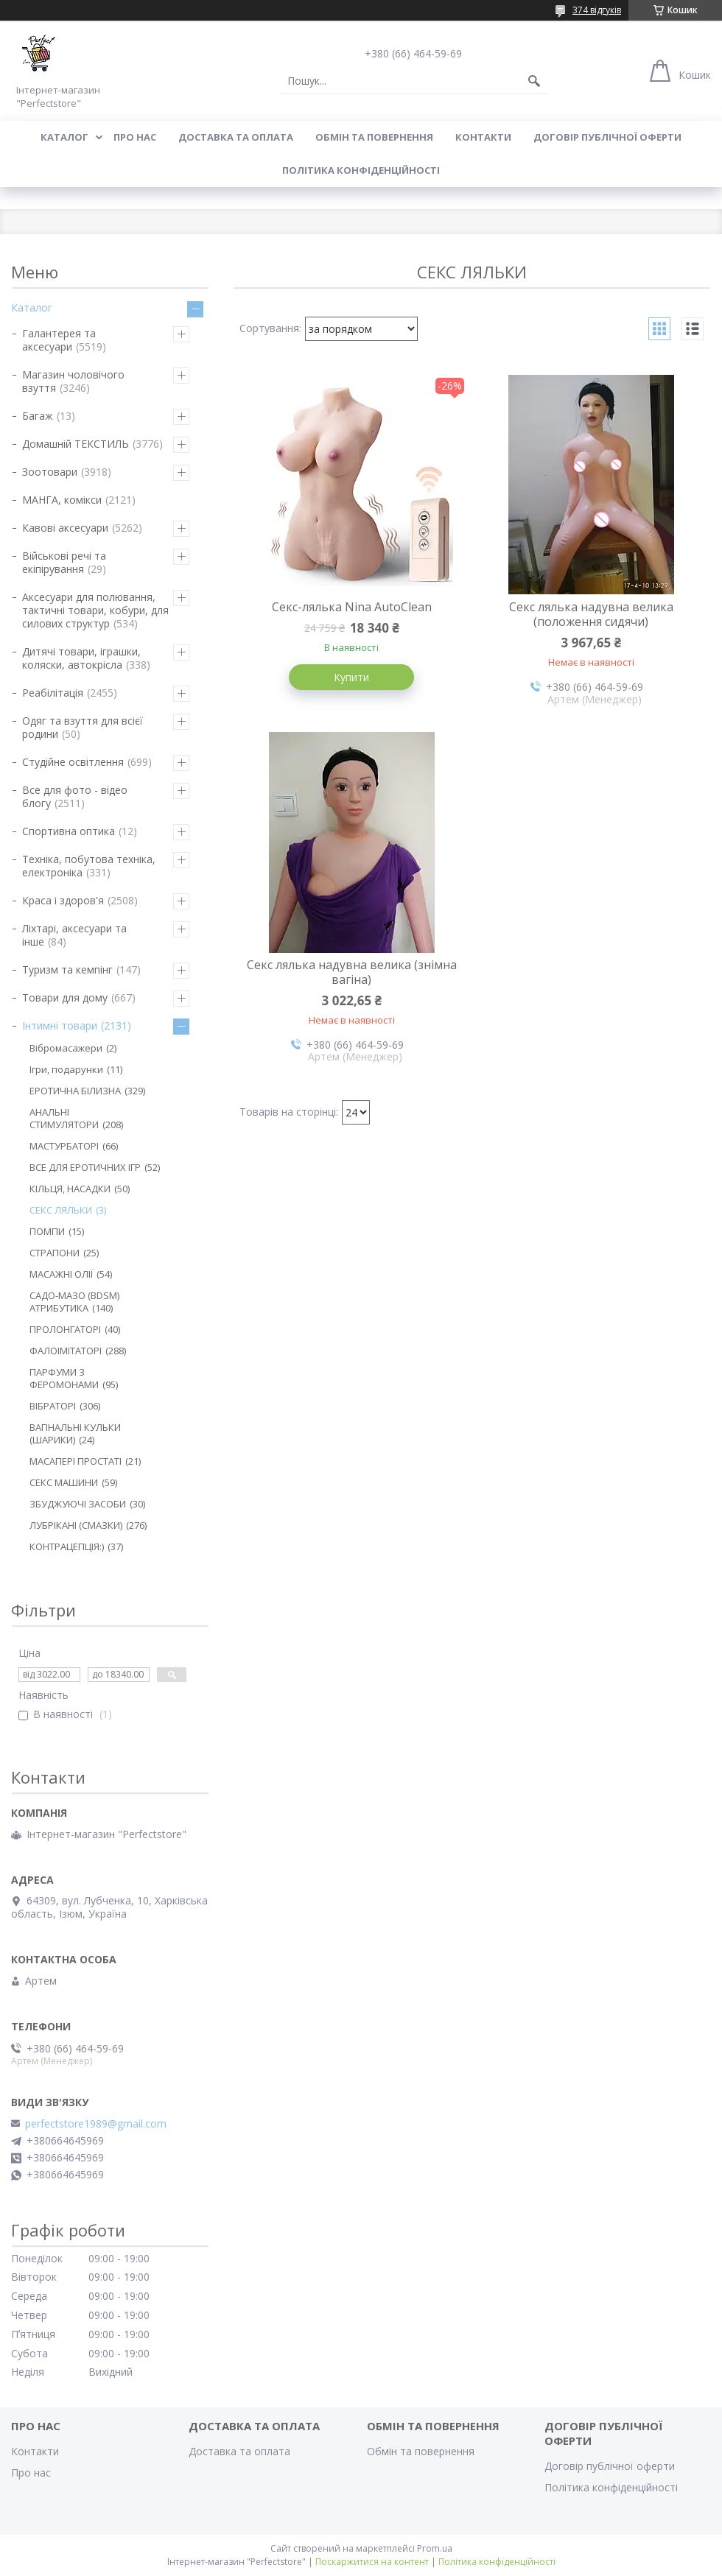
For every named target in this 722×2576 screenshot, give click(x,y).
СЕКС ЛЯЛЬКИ (60, 1210)
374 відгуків (596, 10)
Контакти (483, 137)
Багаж (37, 416)
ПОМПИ (47, 1231)
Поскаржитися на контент (372, 2561)
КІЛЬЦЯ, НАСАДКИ (70, 1188)
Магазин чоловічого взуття (73, 381)
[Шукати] (534, 81)
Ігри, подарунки (66, 1069)
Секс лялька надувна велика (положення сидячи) (591, 614)
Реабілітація (52, 693)
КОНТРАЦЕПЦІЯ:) (66, 1546)
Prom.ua (434, 2548)
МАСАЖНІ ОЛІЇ (61, 1274)
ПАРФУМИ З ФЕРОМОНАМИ (64, 1378)
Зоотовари (49, 472)
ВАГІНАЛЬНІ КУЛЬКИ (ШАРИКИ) (75, 1433)
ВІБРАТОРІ (52, 1405)
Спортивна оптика (68, 831)
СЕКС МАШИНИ (63, 1482)
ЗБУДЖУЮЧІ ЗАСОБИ (77, 1503)
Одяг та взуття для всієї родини (82, 727)
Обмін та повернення (374, 137)
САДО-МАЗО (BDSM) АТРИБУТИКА (74, 1302)
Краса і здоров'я (63, 900)
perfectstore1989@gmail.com (96, 2123)
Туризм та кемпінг (67, 969)
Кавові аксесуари (65, 528)
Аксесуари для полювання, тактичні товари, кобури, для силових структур (95, 610)
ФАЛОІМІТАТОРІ (65, 1350)
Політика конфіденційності (361, 170)
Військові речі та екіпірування (64, 562)
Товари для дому (65, 997)
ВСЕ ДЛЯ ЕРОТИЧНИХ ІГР (85, 1167)
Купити (351, 677)
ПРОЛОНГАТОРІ (65, 1329)
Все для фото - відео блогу (74, 796)
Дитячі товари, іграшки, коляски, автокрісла (81, 658)
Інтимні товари (59, 1025)
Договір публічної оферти (607, 137)
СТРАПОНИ (54, 1252)
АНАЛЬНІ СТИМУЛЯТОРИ (64, 1118)
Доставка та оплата (235, 137)
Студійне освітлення (73, 762)
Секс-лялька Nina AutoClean (352, 606)
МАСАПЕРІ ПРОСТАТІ (75, 1461)
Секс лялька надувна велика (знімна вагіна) (352, 972)
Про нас (134, 137)
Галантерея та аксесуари (59, 339)
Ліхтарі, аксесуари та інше (74, 935)
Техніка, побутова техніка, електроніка (88, 865)
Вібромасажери (65, 1048)
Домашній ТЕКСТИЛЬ (75, 444)
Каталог (64, 137)
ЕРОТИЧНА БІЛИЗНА (75, 1090)
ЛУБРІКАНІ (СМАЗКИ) (75, 1525)
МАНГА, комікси (62, 500)
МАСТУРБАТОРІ (64, 1145)
